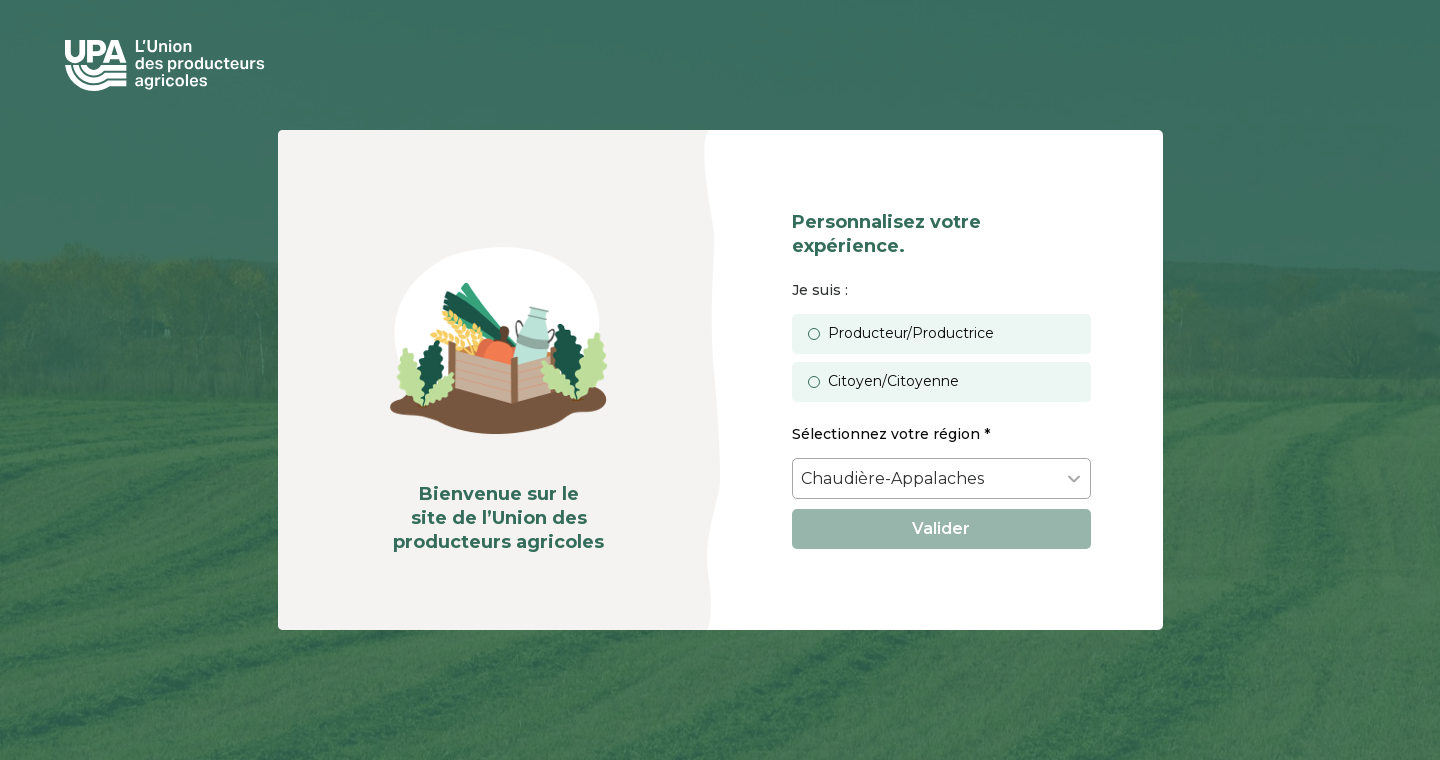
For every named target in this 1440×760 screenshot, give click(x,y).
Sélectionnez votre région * (891, 434)
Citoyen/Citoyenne (893, 381)
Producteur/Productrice (911, 333)
